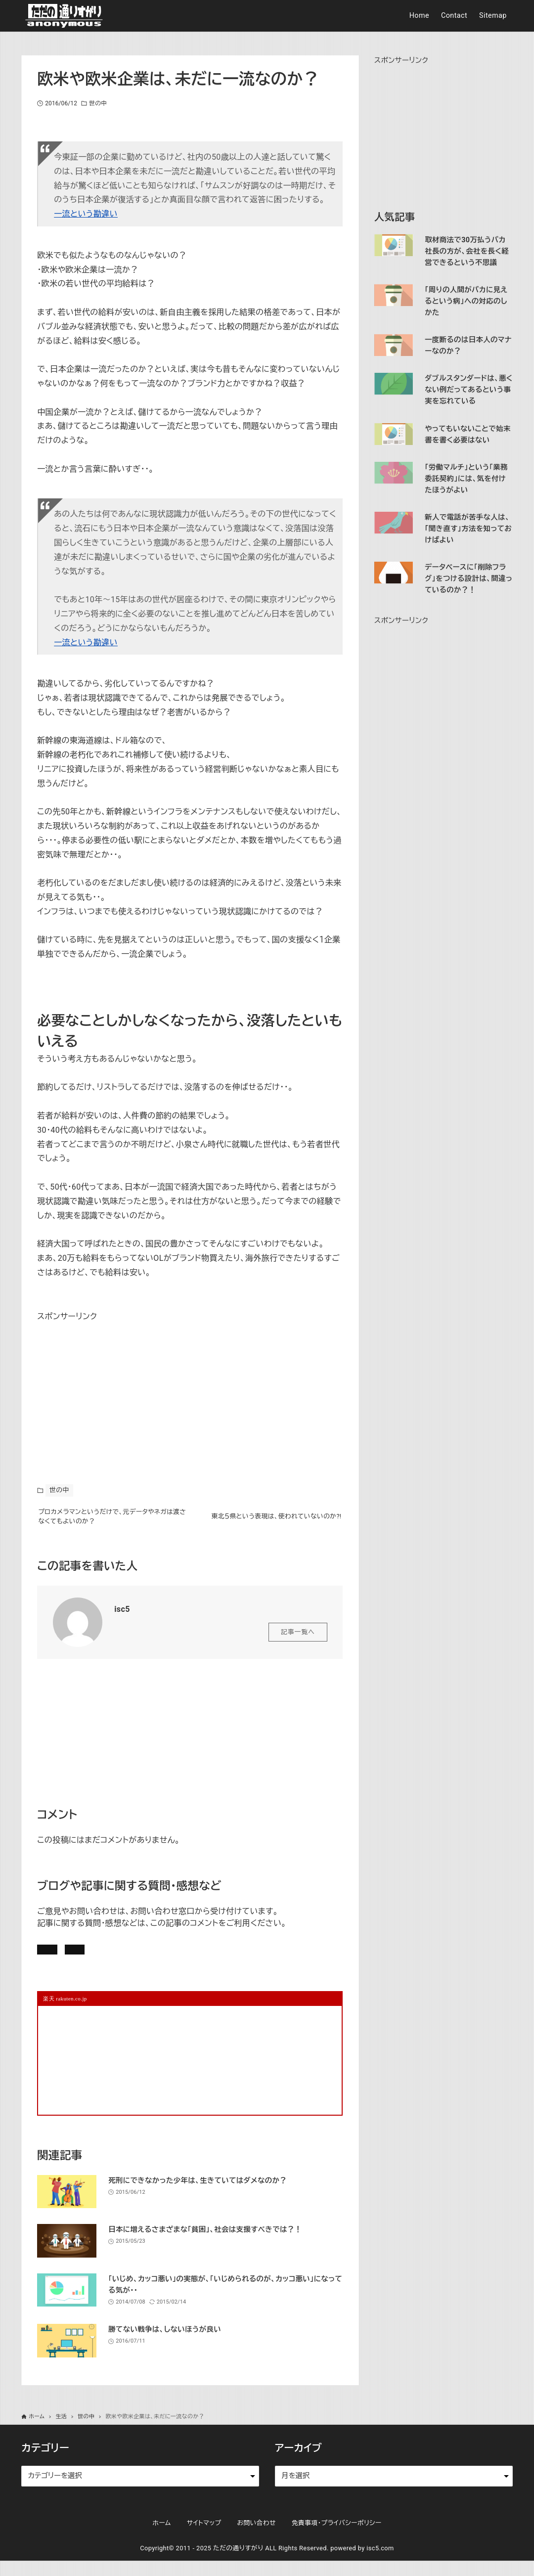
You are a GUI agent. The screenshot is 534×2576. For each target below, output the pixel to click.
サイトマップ (204, 2538)
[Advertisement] (111, 1386)
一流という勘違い (86, 214)
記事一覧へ (298, 1639)
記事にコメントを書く (84, 1958)
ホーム (161, 2538)
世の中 (98, 103)
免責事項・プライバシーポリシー (337, 2538)
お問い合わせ (174, 1958)
